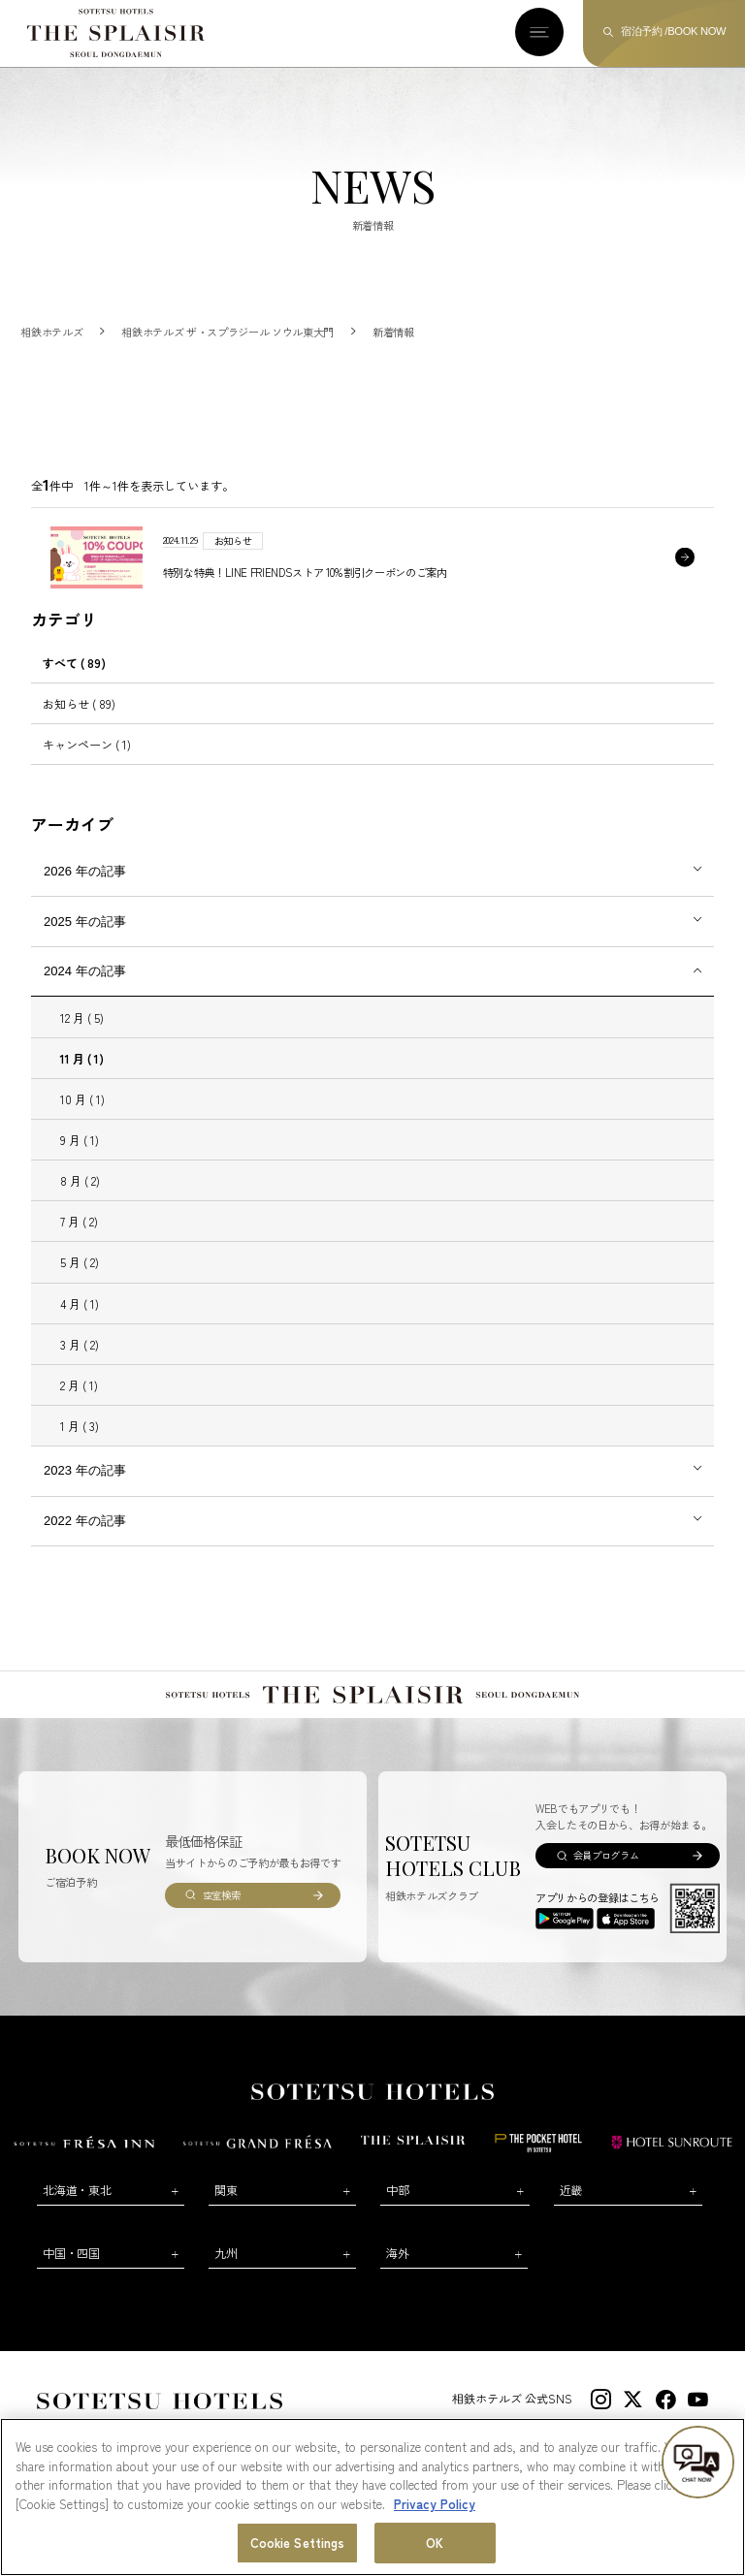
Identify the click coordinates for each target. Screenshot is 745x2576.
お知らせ (79, 722)
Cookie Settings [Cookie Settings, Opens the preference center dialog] (297, 2542)
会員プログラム (606, 1873)
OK (434, 2542)
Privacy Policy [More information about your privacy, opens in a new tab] (434, 2504)
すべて (74, 681)
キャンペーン (87, 762)
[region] (372, 2497)
